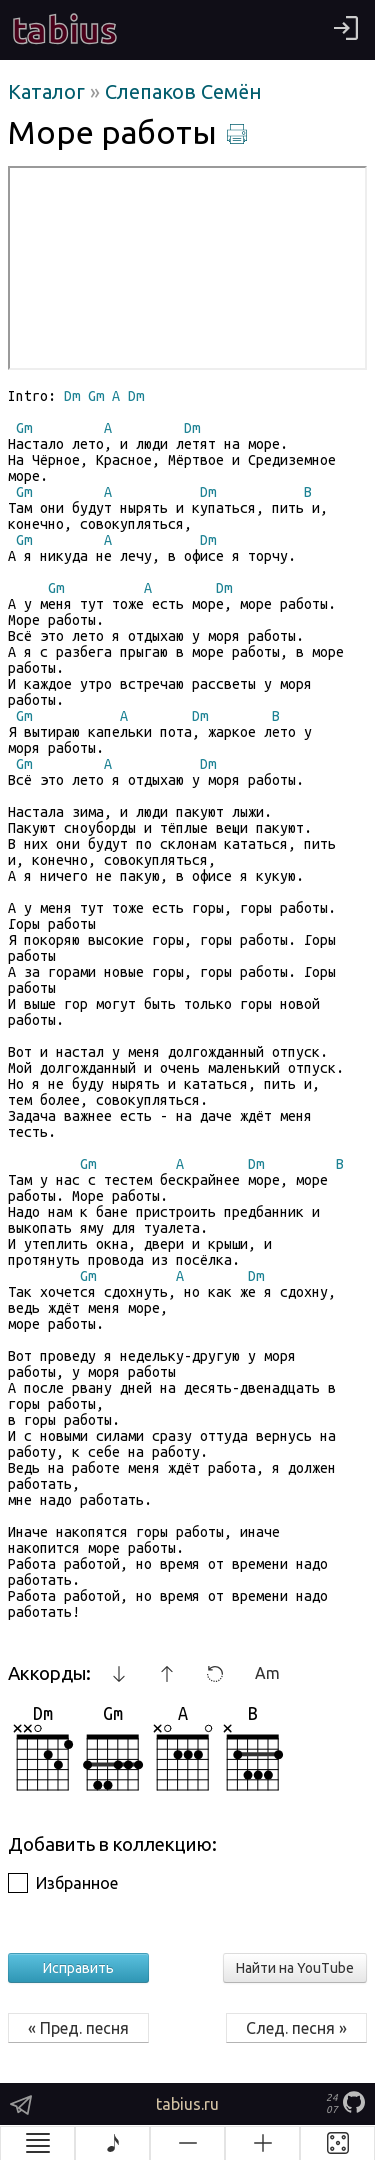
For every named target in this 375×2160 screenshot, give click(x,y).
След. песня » (296, 2028)
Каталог (49, 91)
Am (267, 1673)
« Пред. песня (78, 2028)
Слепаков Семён (183, 91)
